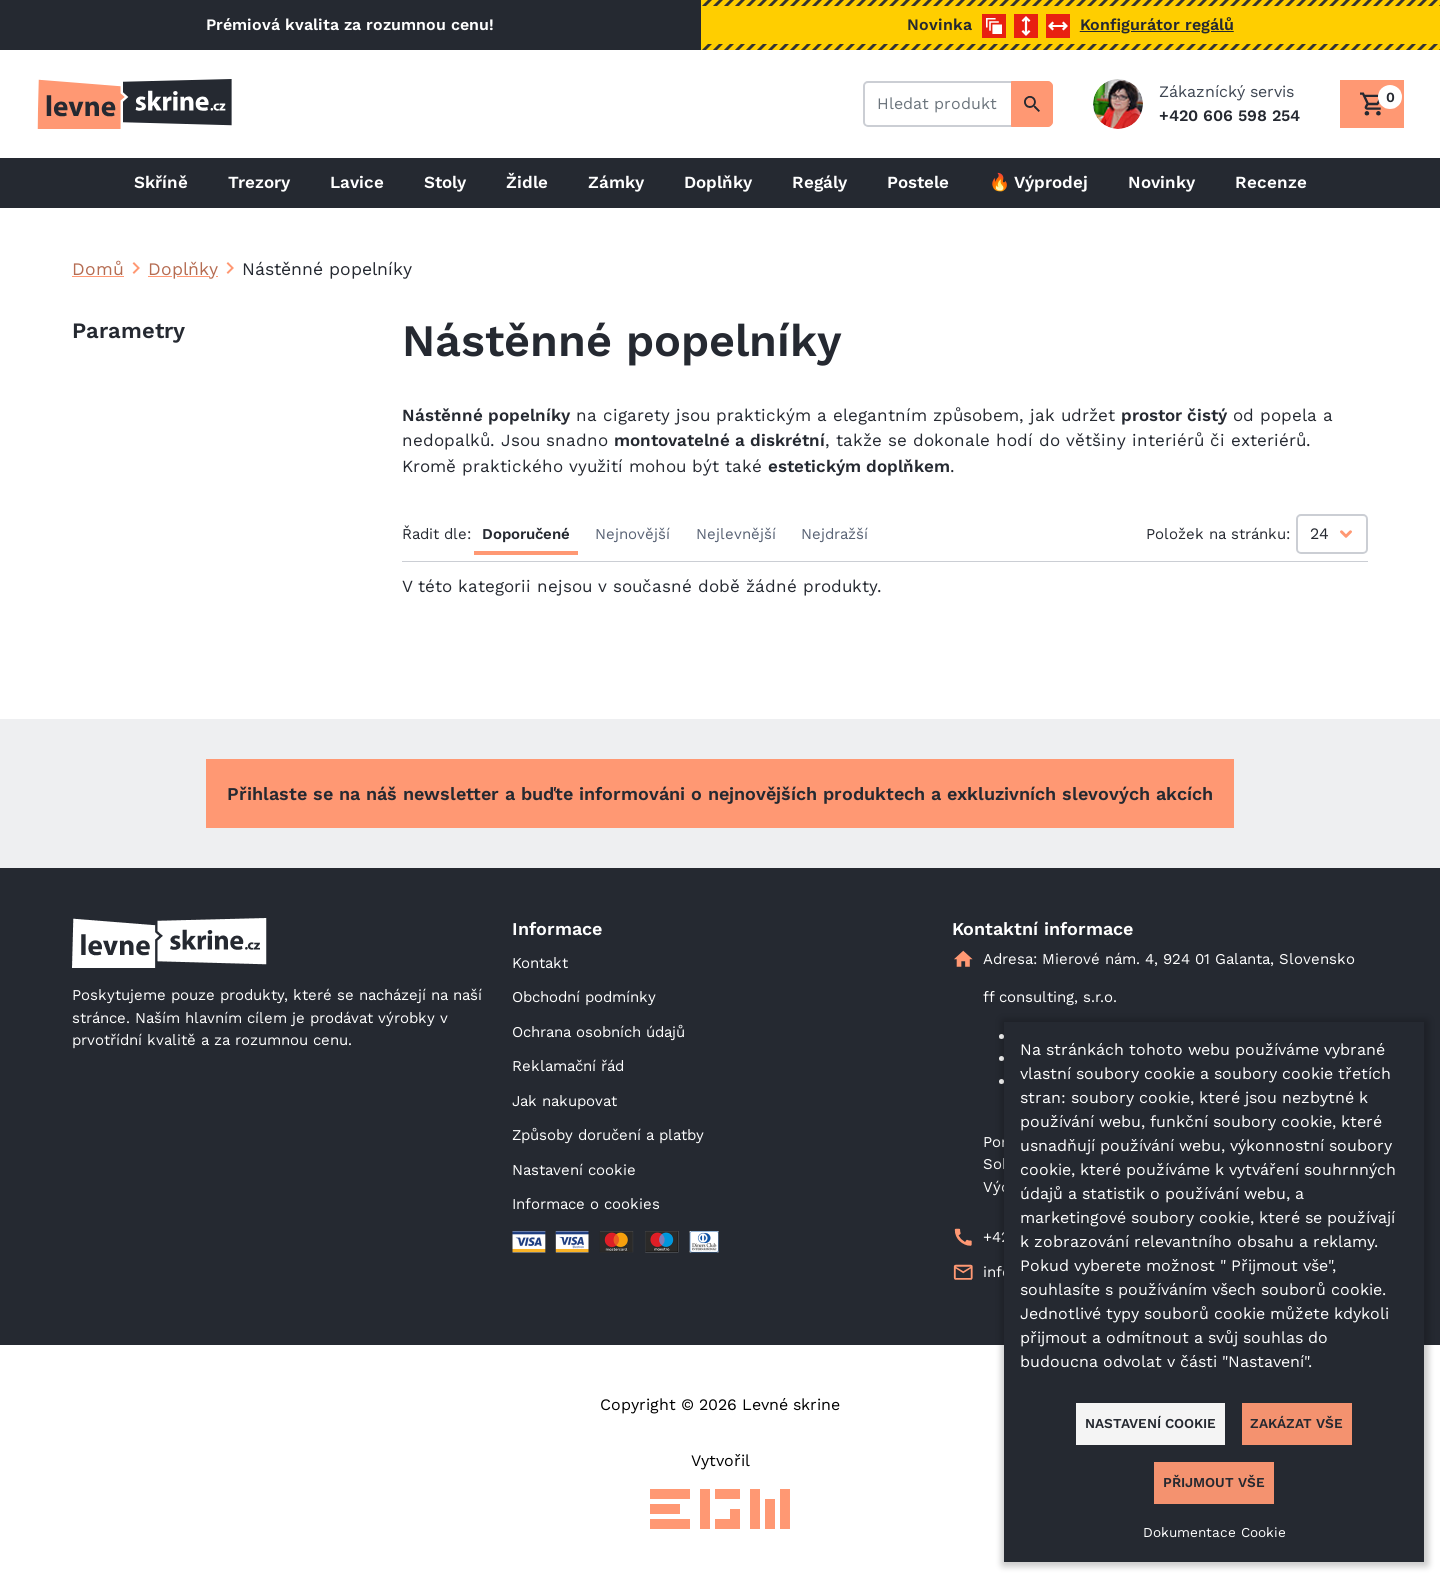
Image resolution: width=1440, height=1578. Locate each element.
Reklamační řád (568, 1066)
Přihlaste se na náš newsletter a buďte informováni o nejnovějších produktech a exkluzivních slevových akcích (720, 793)
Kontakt (540, 963)
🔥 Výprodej (1038, 182)
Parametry (128, 330)
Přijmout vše (1214, 1482)
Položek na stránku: (1218, 534)
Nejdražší (834, 534)
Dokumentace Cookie (1214, 1532)
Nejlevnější (736, 534)
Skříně (161, 182)
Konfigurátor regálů (1157, 24)
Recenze (1271, 182)
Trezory (259, 182)
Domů (98, 269)
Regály (819, 182)
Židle (527, 182)
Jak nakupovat (564, 1101)
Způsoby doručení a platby (608, 1135)
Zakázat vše (1296, 1423)
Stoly (445, 182)
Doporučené (526, 534)
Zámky (616, 182)
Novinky (1161, 182)
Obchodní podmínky (584, 997)
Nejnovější (632, 534)
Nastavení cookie (574, 1170)
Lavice (357, 182)
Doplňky (718, 182)
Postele (918, 182)
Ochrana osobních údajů (598, 1032)
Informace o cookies (586, 1204)
